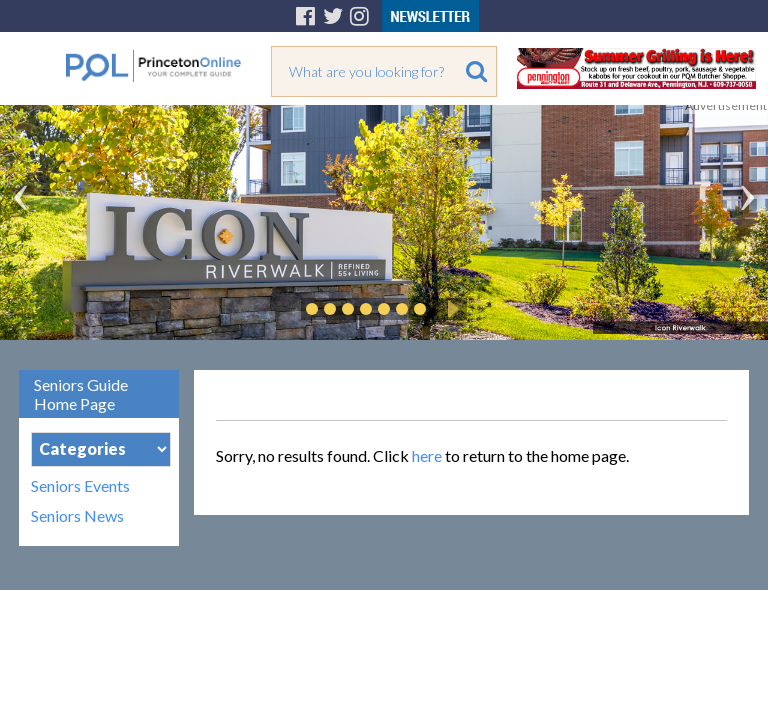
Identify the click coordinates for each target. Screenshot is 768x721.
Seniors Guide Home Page (81, 394)
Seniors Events (80, 486)
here (427, 455)
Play (450, 309)
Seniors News (77, 516)
